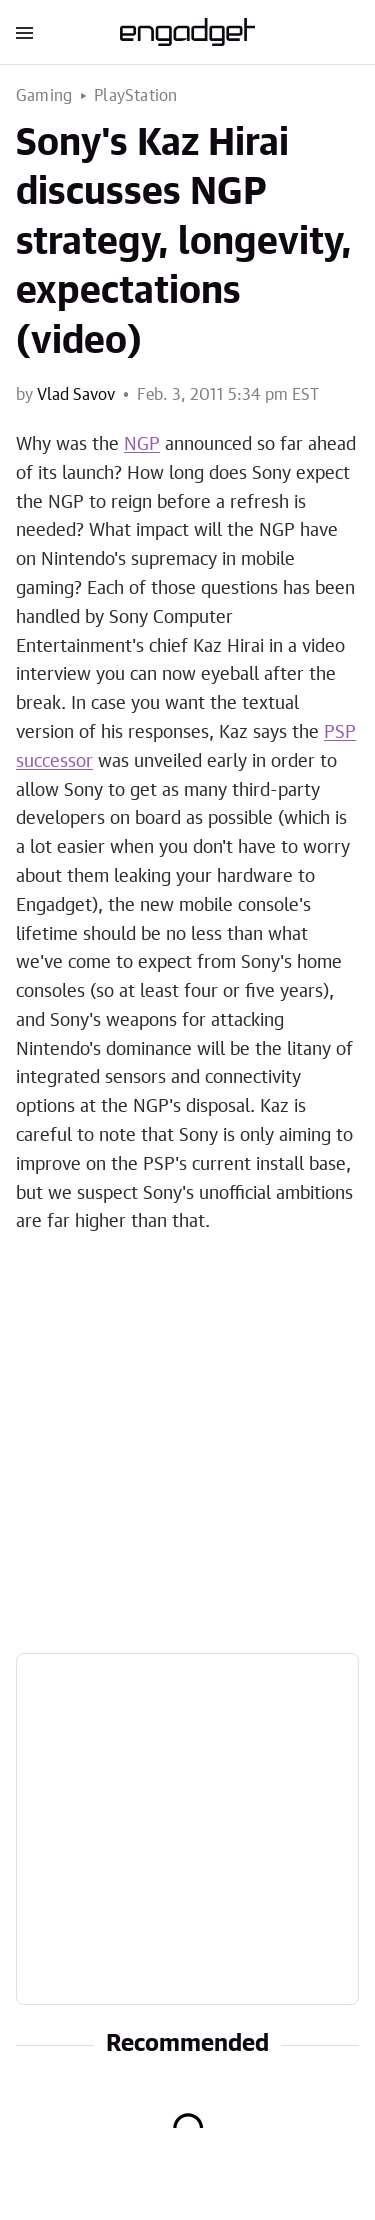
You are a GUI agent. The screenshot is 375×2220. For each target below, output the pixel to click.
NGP (142, 445)
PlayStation (135, 96)
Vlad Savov (76, 395)
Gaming (44, 96)
